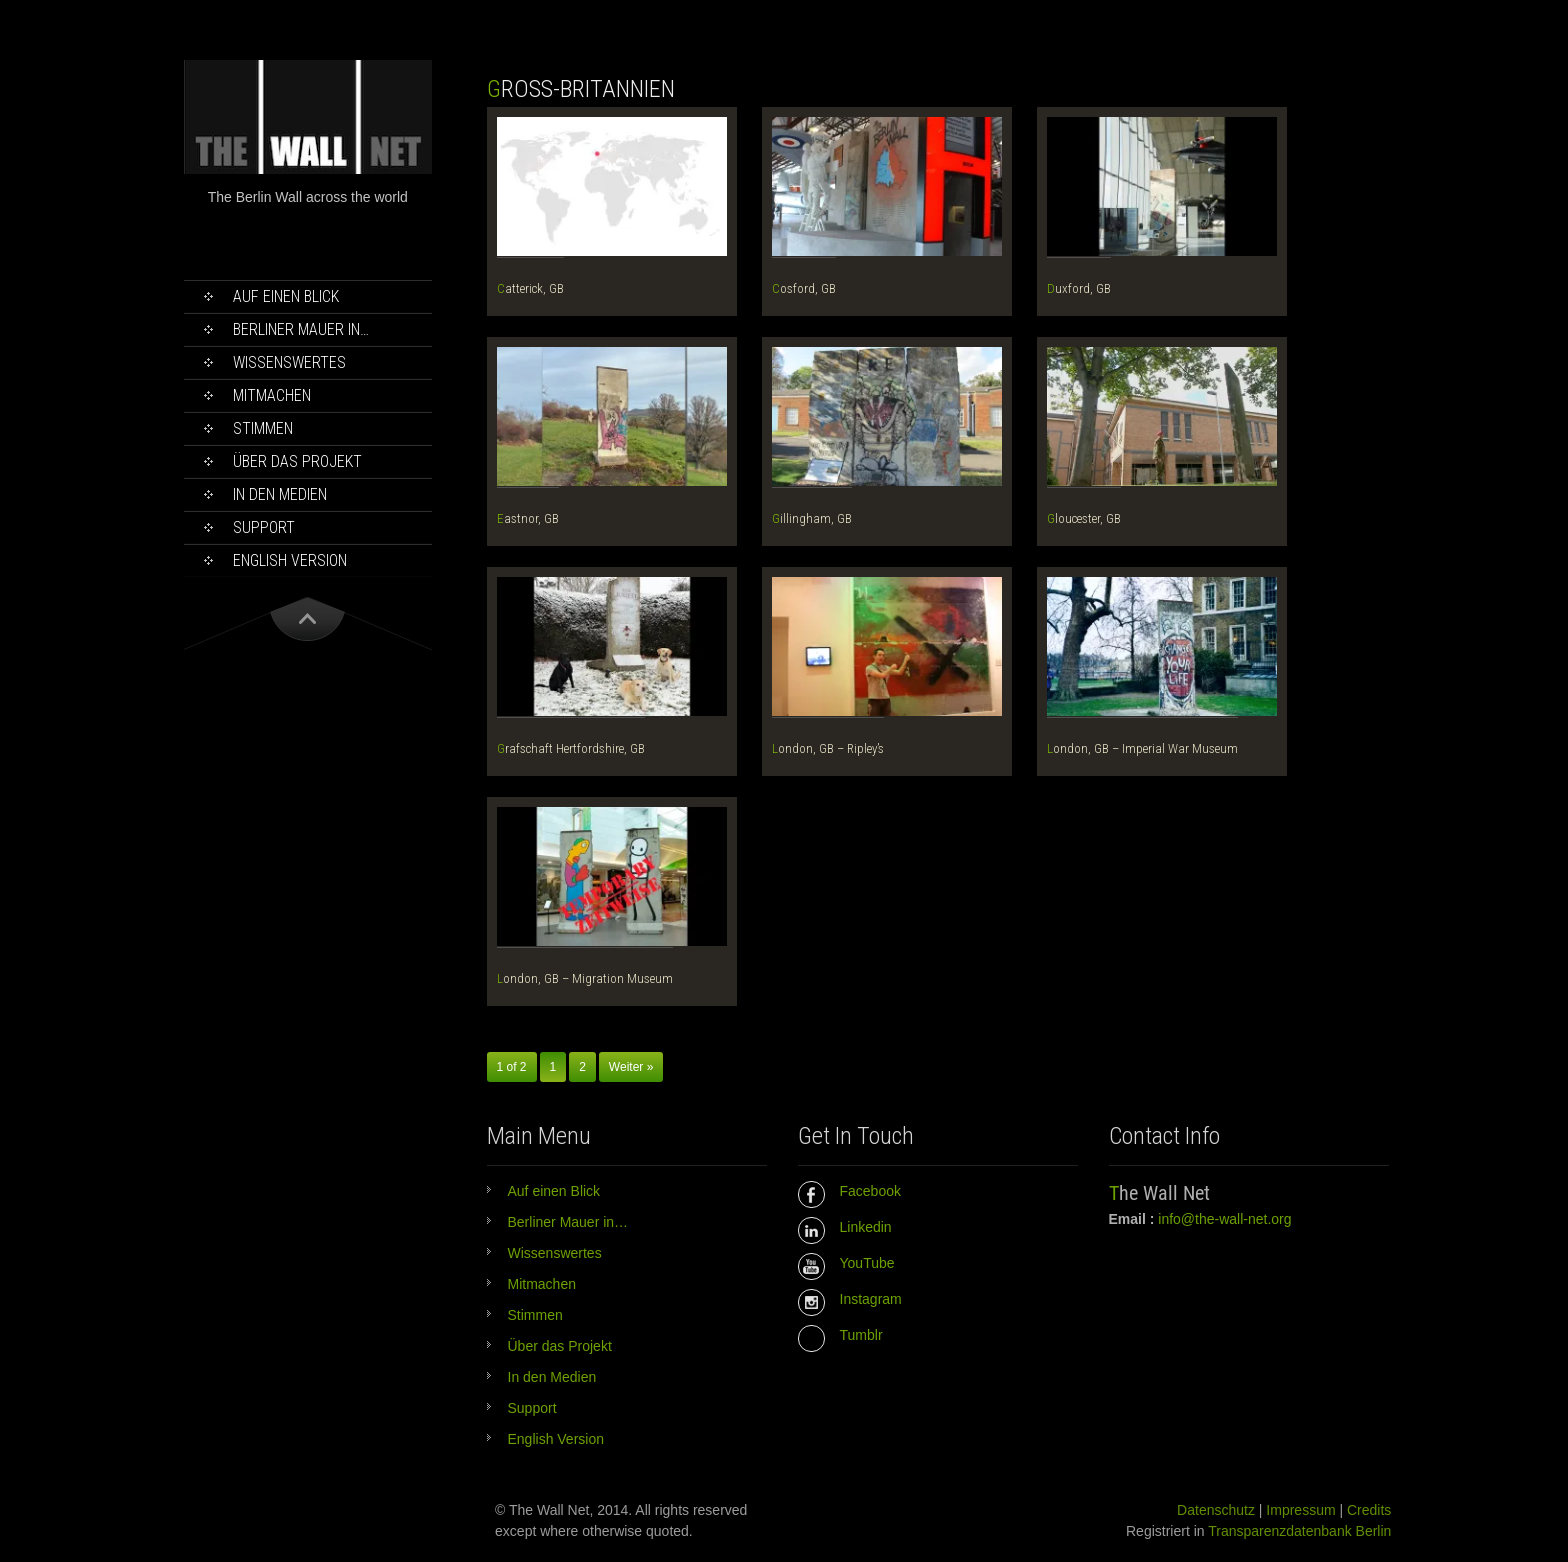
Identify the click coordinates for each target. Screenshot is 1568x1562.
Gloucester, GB (1084, 518)
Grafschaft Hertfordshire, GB (571, 748)
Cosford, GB (804, 288)
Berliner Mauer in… (301, 329)
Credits (1369, 1510)
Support (264, 527)
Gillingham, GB (812, 518)
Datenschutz (1216, 1510)
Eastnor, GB (528, 518)
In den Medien (280, 494)
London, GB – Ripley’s (828, 748)
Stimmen (263, 428)
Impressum (1300, 1510)
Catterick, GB (530, 288)
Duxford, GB (1079, 288)
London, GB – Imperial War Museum (1142, 748)
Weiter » (631, 1067)
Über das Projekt (297, 461)
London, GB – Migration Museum (585, 978)
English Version (290, 560)
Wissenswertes (289, 362)
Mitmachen (272, 395)
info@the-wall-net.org (1224, 1219)
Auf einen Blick (286, 296)
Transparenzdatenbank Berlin (1299, 1531)
